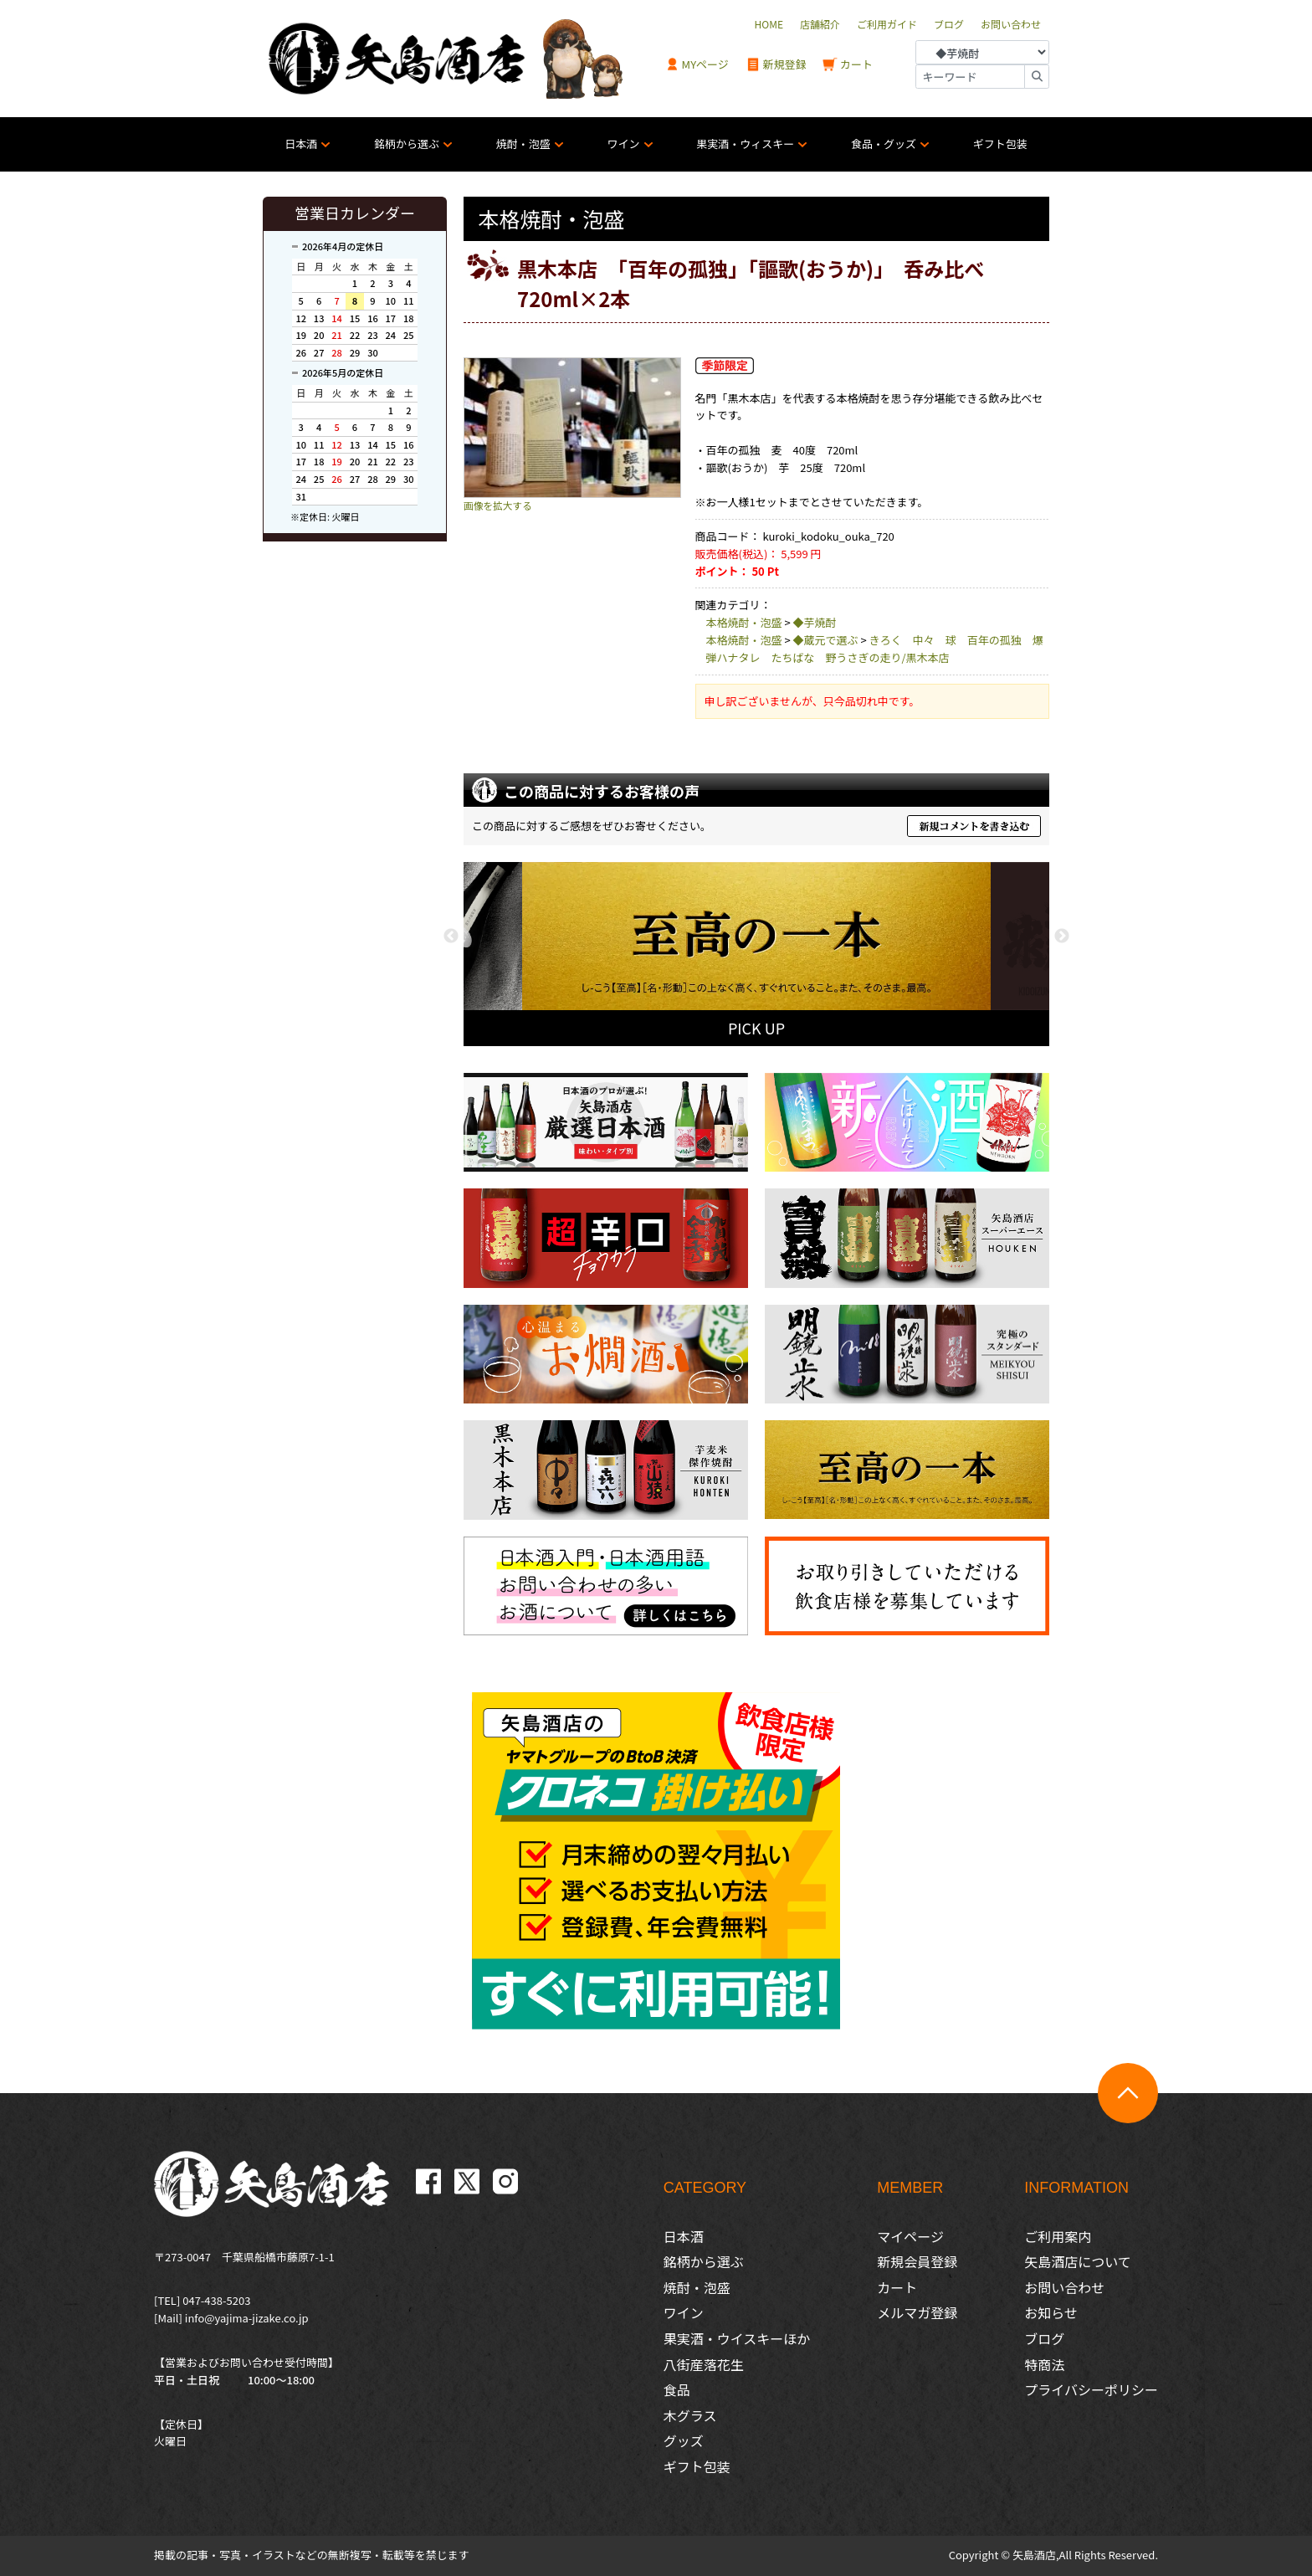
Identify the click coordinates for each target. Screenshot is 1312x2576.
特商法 (1044, 2364)
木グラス (690, 2415)
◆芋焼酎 (815, 622)
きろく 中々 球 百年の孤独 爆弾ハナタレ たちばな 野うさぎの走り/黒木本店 (874, 648)
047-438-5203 (216, 2300)
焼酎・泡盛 (523, 143)
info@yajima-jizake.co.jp (247, 2318)
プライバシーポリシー (1091, 2389)
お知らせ (1051, 2312)
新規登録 (776, 65)
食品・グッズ (883, 143)
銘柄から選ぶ (406, 143)
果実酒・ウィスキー (745, 143)
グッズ (684, 2440)
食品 (677, 2389)
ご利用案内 (1057, 2236)
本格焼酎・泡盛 (744, 622)
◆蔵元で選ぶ (825, 640)
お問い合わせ (1064, 2287)
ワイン (623, 143)
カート (848, 65)
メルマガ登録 (917, 2312)
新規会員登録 (917, 2261)
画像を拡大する (498, 505)
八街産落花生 (704, 2364)
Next (1061, 936)
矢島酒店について (1077, 2261)
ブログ (1044, 2338)
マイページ (910, 2236)
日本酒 (300, 143)
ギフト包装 (1000, 143)
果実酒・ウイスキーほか (737, 2338)
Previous (451, 936)
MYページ (697, 65)
